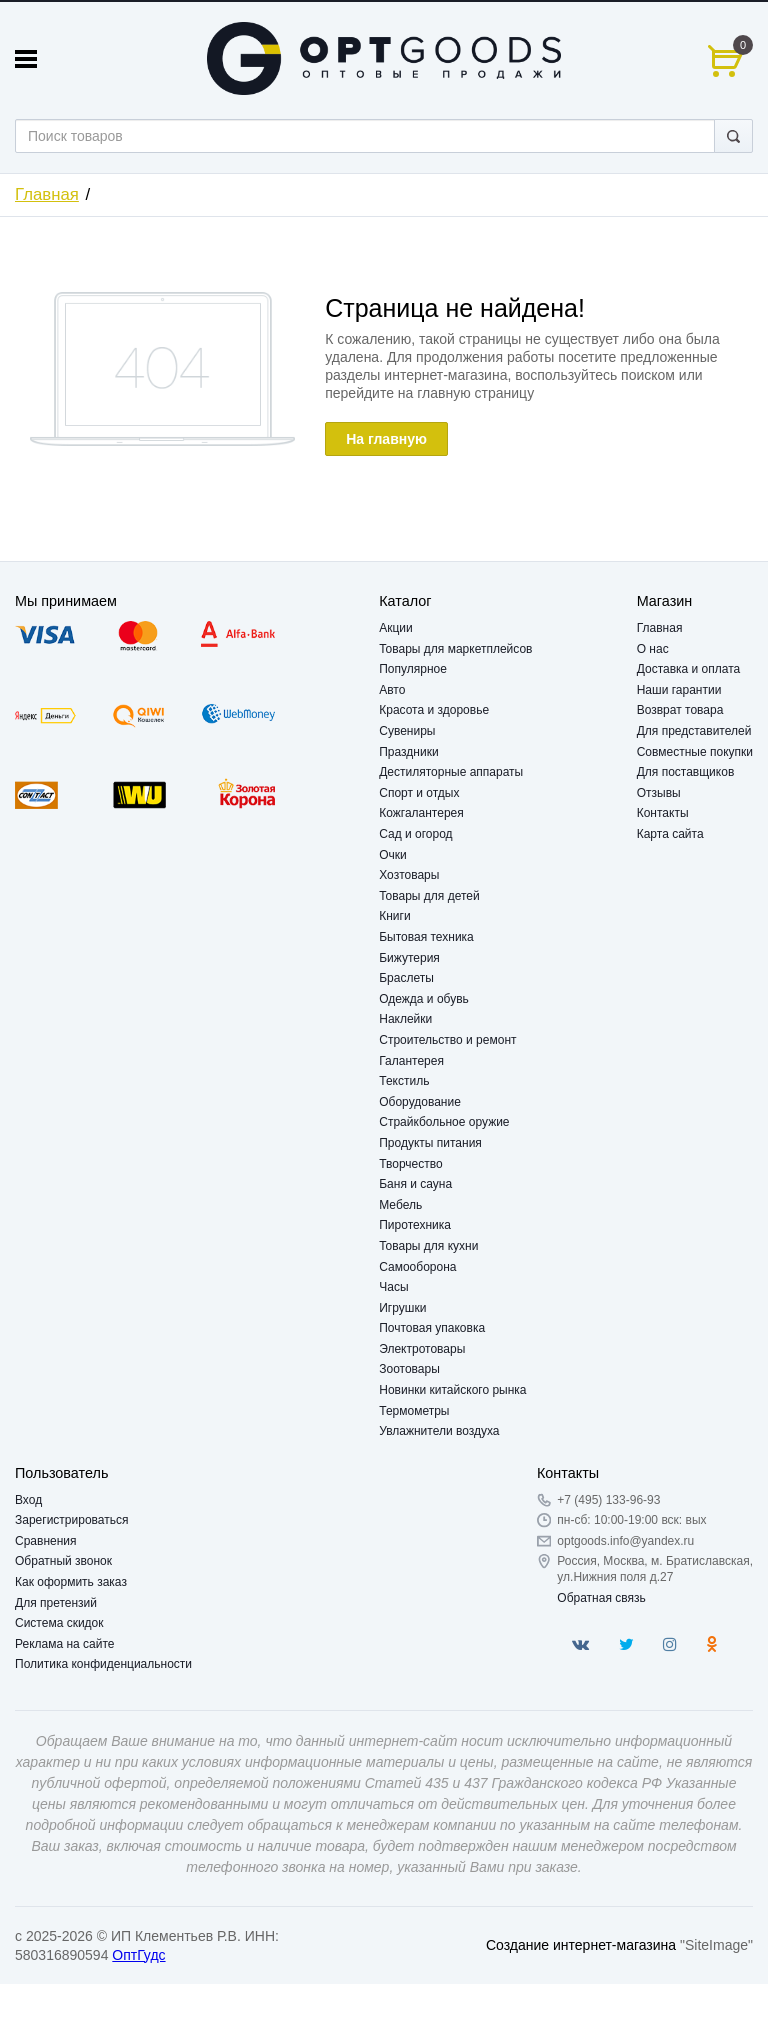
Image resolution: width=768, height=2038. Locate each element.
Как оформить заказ (71, 1582)
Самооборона (417, 1267)
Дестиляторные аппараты (451, 772)
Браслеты (406, 978)
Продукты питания (430, 1143)
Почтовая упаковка (432, 1328)
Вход (28, 1500)
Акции (396, 628)
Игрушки (402, 1308)
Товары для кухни (428, 1246)
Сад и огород (415, 834)
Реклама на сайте (65, 1644)
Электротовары (422, 1349)
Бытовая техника (426, 937)
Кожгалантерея (421, 813)
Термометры (414, 1411)
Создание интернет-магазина (581, 1945)
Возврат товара (680, 710)
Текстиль (404, 1081)
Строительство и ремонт (447, 1040)
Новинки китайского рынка (452, 1390)
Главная (47, 194)
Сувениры (407, 731)
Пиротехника (415, 1225)
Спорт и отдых (419, 793)
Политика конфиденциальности (103, 1664)
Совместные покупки (695, 752)
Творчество (410, 1164)
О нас (653, 649)
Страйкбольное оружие (444, 1122)
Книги (394, 916)
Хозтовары (409, 875)
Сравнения (46, 1541)
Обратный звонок (63, 1561)
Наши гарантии (679, 690)
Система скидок (59, 1623)
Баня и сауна (415, 1184)
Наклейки (405, 1019)
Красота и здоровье (434, 710)
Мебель (400, 1205)
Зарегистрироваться (71, 1520)
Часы (393, 1287)
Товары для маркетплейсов (455, 649)
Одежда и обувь (424, 999)
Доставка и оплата (689, 669)
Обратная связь (601, 1598)
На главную (386, 439)
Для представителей (694, 731)
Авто (392, 690)
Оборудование (420, 1102)
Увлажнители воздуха (439, 1431)
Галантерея (411, 1061)
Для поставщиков (686, 772)
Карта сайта (670, 834)
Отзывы (659, 793)
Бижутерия (409, 958)
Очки (393, 855)
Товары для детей (429, 896)
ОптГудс (138, 1955)
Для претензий (56, 1603)
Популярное (413, 669)
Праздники (408, 752)
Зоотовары (409, 1369)
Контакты (663, 813)
